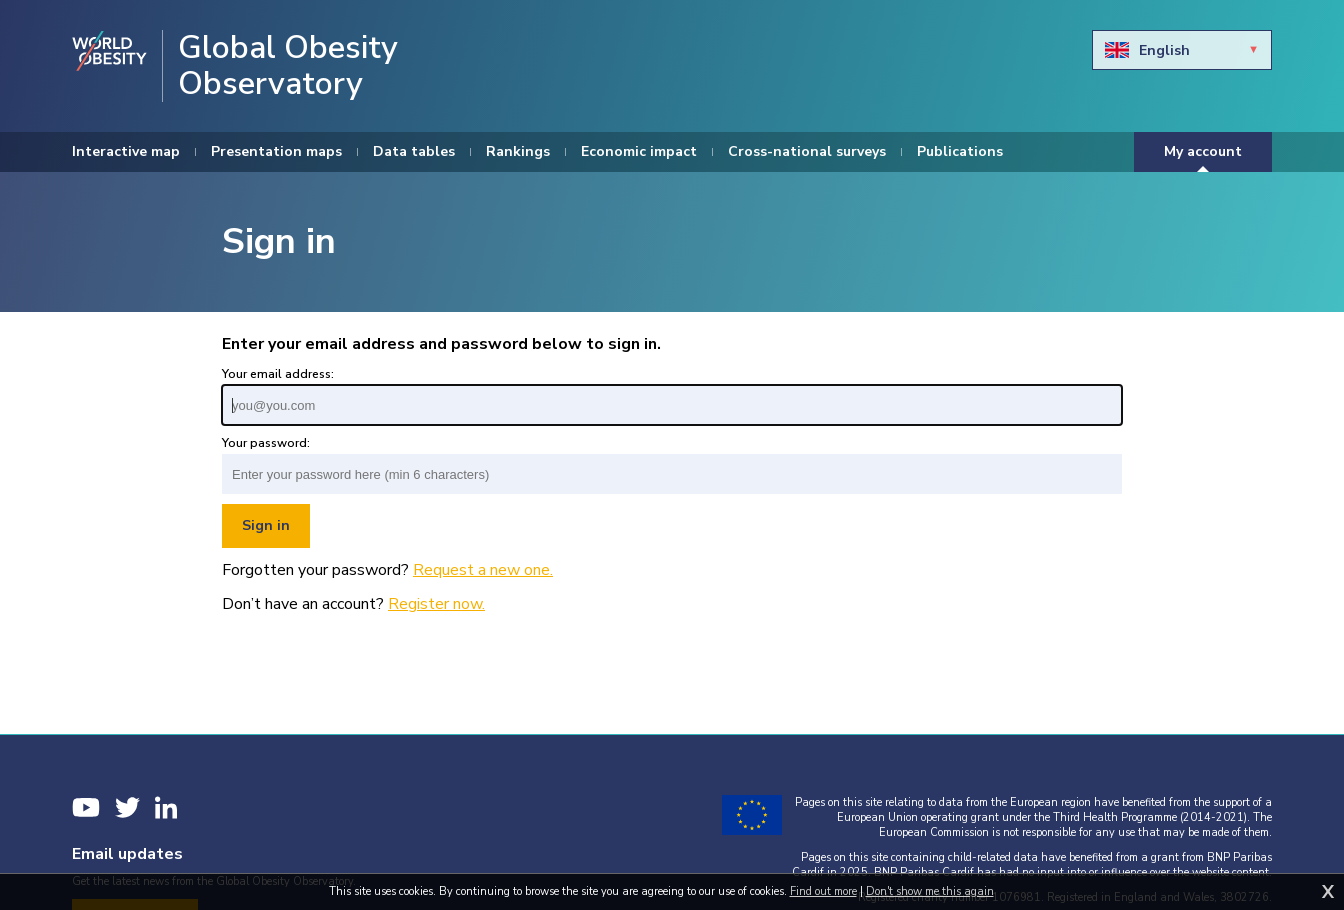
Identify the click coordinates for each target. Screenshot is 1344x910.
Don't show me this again (930, 891)
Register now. (436, 604)
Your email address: (278, 374)
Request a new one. (483, 570)
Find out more (823, 891)
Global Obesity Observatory (288, 66)
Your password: (266, 443)
